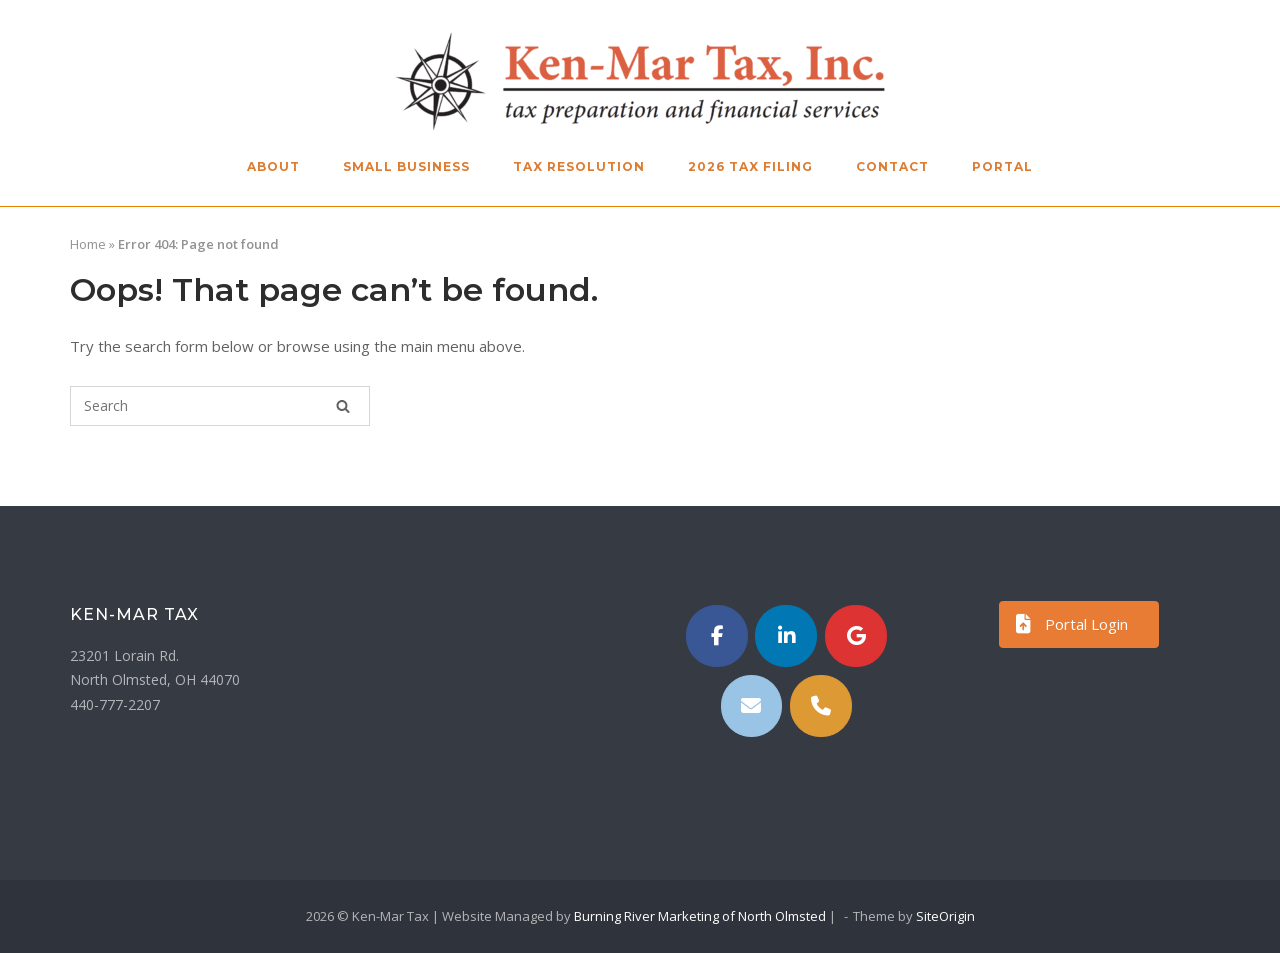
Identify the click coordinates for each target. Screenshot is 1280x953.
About (273, 166)
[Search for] (220, 406)
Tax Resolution (579, 166)
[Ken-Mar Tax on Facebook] (717, 636)
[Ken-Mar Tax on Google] (856, 636)
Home (88, 244)
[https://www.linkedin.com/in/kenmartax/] (786, 636)
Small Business (406, 166)
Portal (1002, 166)
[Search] (343, 406)
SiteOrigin (945, 916)
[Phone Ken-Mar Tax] (821, 706)
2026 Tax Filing (750, 166)
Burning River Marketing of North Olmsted (700, 916)
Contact (892, 166)
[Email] (752, 706)
